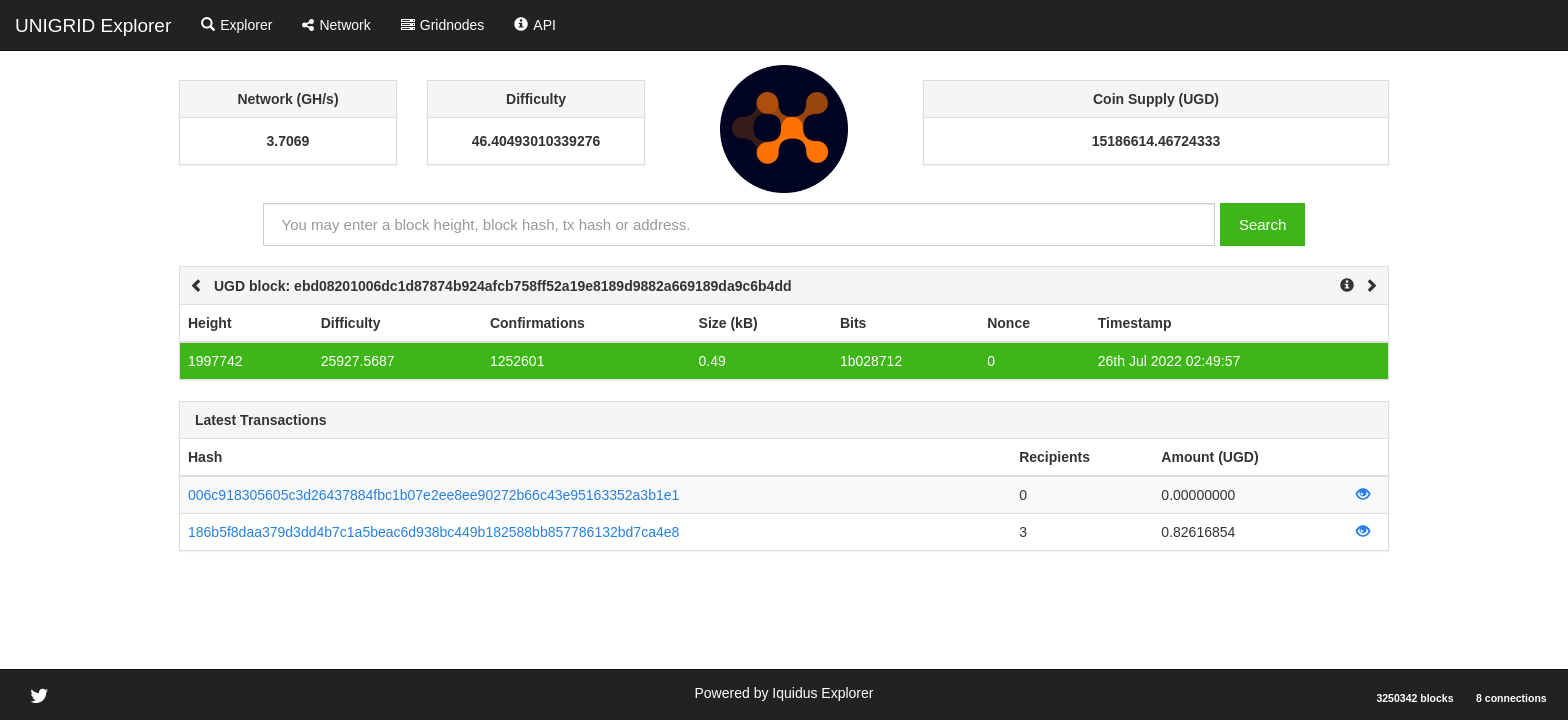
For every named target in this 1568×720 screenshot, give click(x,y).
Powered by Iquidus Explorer (783, 693)
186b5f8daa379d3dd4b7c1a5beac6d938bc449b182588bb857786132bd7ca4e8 (433, 532)
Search (1263, 224)
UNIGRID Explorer (93, 25)
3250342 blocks (1414, 698)
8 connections (1511, 698)
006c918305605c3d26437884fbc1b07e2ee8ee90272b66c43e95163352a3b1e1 (433, 495)
